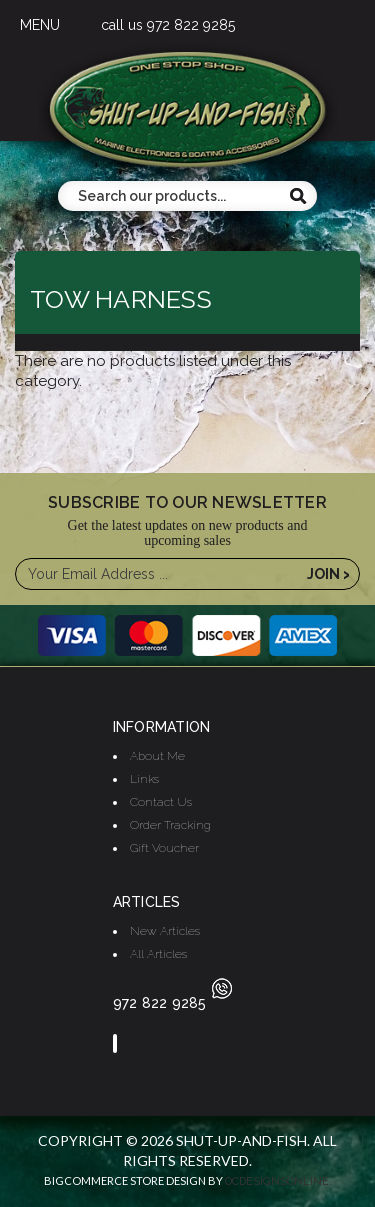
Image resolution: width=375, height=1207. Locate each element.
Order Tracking (170, 825)
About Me (157, 756)
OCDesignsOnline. (278, 1181)
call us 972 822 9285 (168, 25)
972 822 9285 (172, 1003)
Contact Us (161, 802)
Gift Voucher (164, 848)
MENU (40, 25)
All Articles (158, 954)
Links (144, 779)
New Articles (165, 931)
